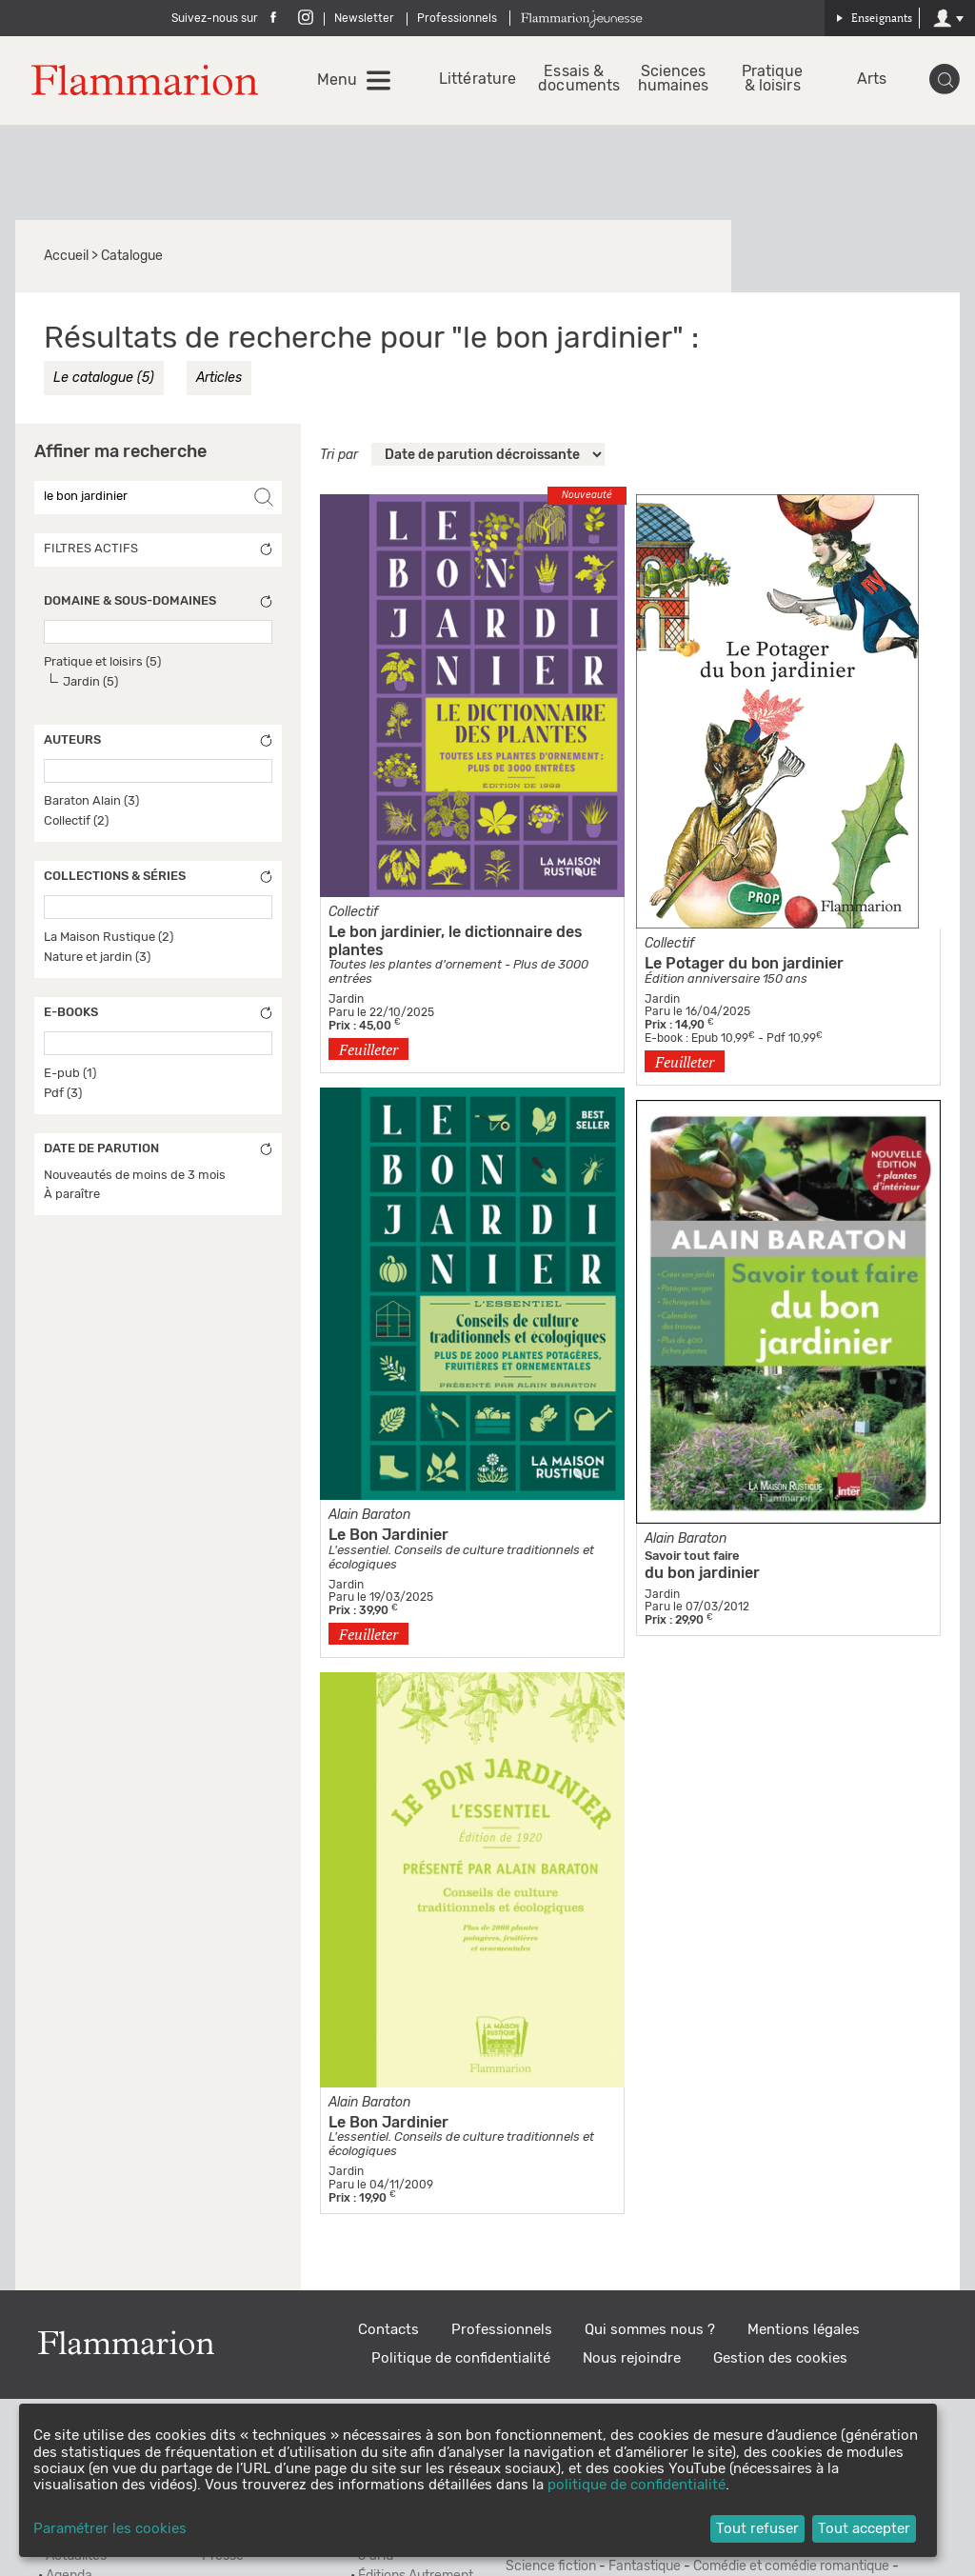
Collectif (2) (76, 821)
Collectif (669, 943)
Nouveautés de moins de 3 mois (135, 1175)
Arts (871, 79)
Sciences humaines (673, 79)
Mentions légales (803, 2330)
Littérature (474, 79)
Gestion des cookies (780, 2358)
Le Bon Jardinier (388, 1535)
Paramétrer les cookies (110, 2529)
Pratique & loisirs (773, 79)
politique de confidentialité (636, 2485)
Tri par (339, 455)
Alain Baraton (369, 1515)
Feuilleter (368, 1049)
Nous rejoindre (632, 2358)
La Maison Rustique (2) (108, 937)
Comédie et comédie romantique (791, 2566)
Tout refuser (757, 2529)
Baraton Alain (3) (91, 801)
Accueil (66, 256)
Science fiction (551, 2566)
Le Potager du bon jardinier (744, 963)
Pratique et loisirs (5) (102, 662)
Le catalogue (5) (103, 378)
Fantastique (644, 2566)
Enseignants (874, 17)
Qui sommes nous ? (650, 2330)
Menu (337, 80)
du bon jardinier (702, 1573)
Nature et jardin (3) (97, 957)
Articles (219, 378)
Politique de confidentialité (460, 2358)
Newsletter (364, 18)
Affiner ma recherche (120, 452)
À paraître (72, 1194)
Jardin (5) (90, 682)
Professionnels (457, 18)
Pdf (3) (63, 1094)
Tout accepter (864, 2529)
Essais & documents (573, 79)
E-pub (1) (70, 1074)
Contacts (388, 2330)
